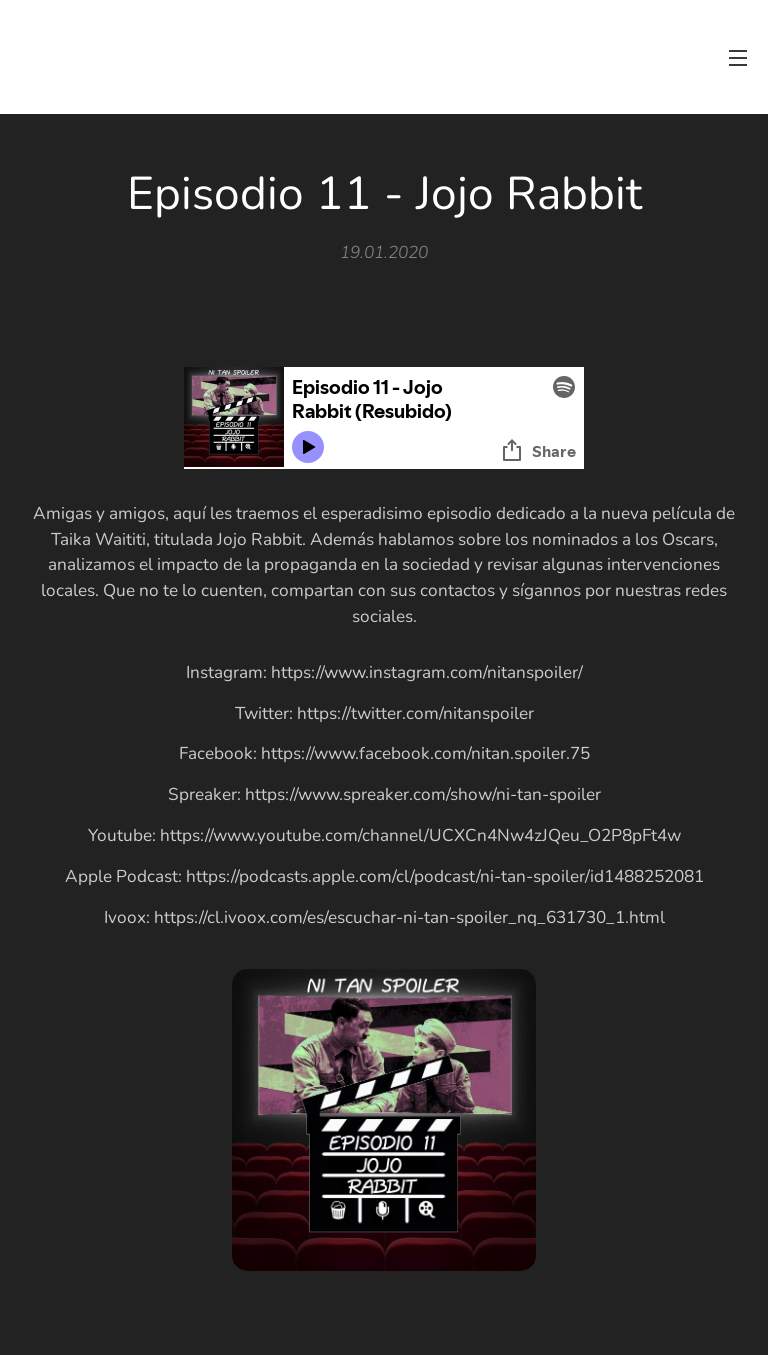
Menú (738, 58)
